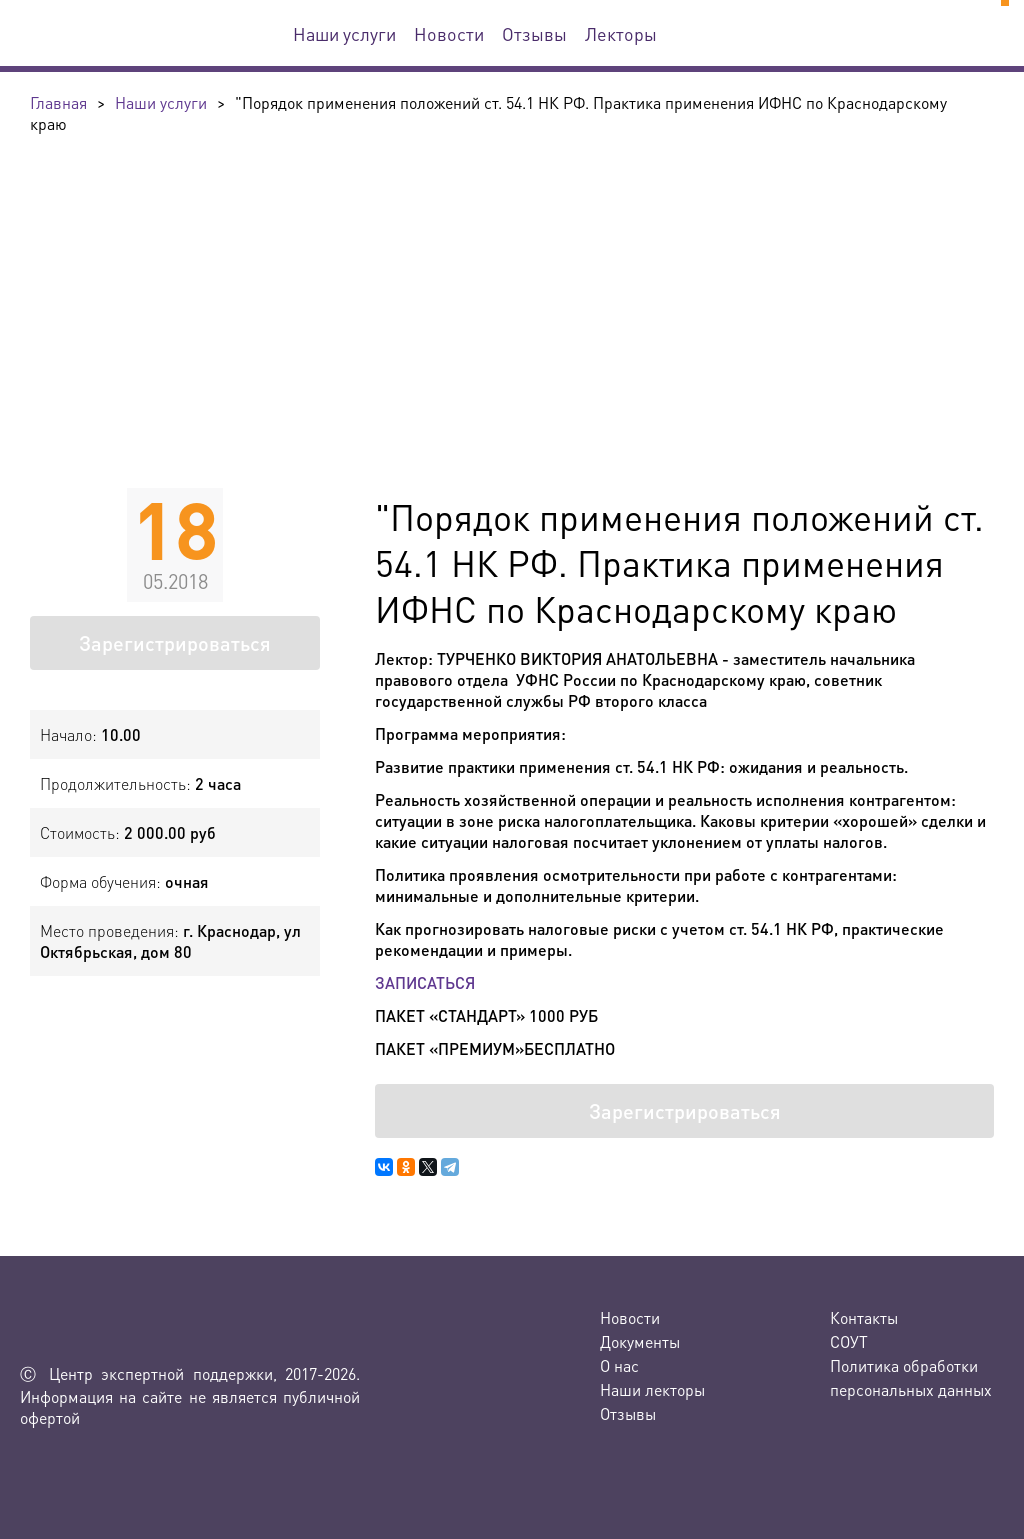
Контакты (864, 1317)
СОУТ (849, 1341)
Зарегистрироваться (175, 643)
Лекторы (621, 33)
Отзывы (534, 33)
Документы (640, 1341)
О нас (619, 1365)
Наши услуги (344, 33)
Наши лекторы (652, 1389)
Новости (449, 33)
